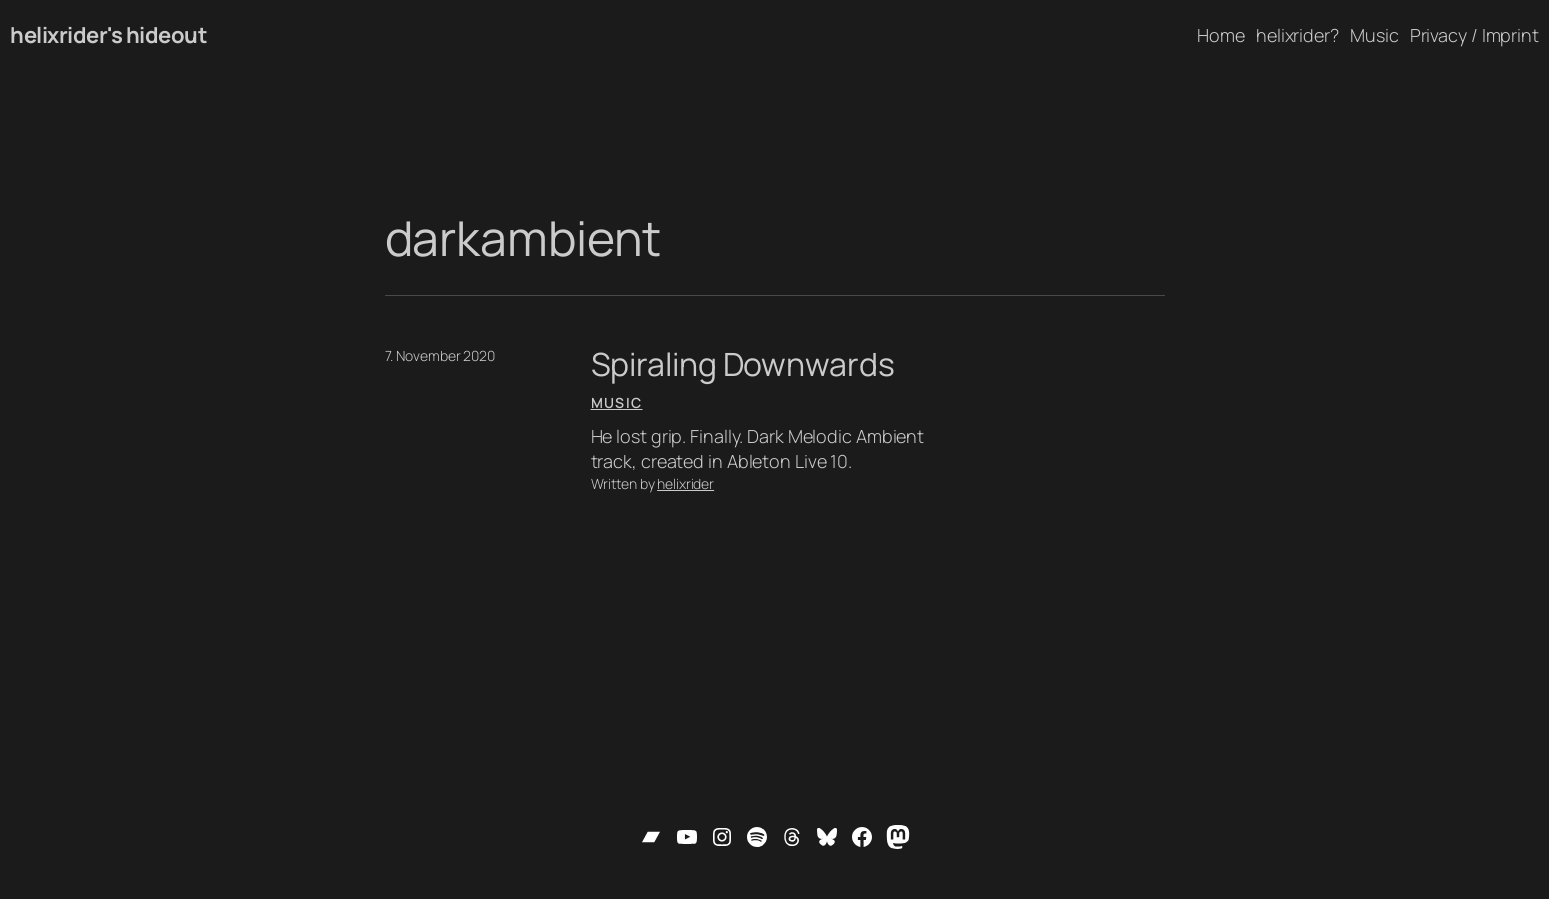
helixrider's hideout (108, 35)
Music (617, 402)
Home (1221, 35)
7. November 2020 (440, 355)
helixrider (685, 483)
